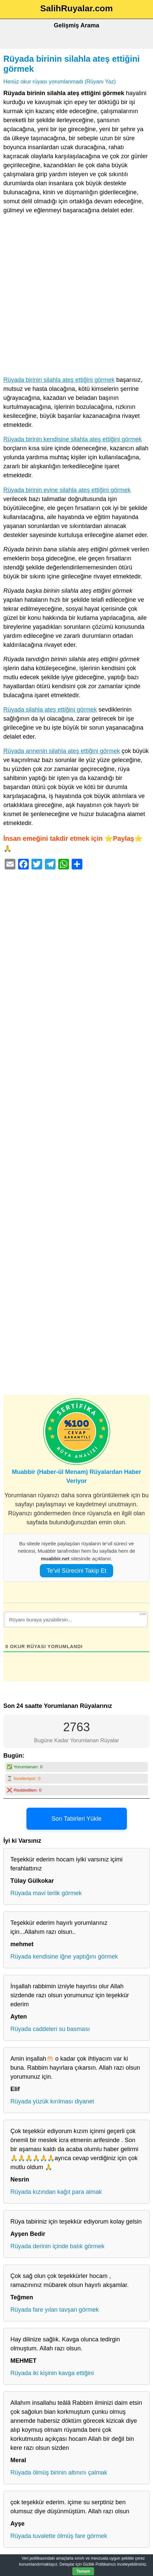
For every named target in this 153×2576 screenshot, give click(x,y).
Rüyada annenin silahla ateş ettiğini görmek (61, 751)
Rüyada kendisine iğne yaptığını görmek (64, 1956)
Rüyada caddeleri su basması (50, 2029)
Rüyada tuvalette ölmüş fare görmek (58, 2536)
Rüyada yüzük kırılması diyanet (52, 2101)
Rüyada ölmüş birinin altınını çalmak (58, 2472)
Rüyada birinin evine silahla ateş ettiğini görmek (67, 490)
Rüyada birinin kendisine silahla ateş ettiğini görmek (72, 439)
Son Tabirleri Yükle (76, 1818)
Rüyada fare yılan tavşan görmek (54, 2309)
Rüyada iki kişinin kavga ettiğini (52, 2373)
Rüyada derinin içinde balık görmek (57, 2246)
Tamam (83, 2571)
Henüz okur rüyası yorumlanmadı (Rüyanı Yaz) (59, 81)
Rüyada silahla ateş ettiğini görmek (50, 709)
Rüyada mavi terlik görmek (46, 1893)
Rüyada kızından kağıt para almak (56, 2191)
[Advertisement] (76, 296)
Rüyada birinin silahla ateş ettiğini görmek (58, 379)
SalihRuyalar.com (76, 8)
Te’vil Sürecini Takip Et (76, 1570)
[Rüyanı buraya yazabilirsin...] (76, 1619)
